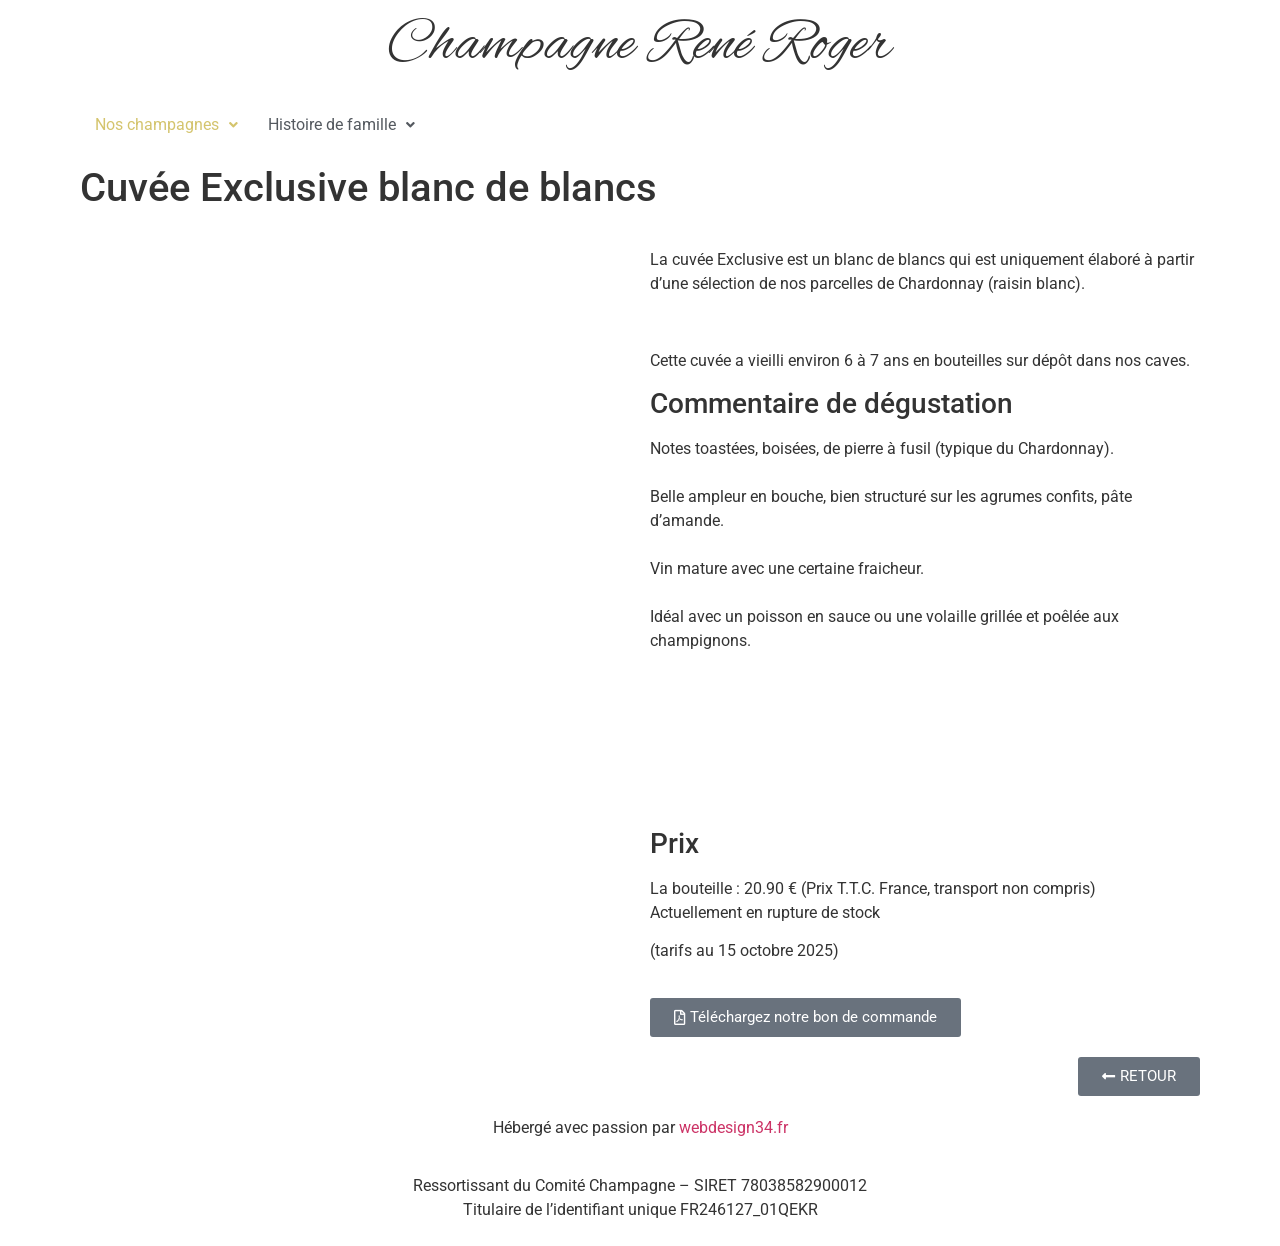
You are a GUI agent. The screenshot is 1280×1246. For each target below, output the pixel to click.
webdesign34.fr (733, 1127)
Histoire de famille (341, 124)
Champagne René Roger (640, 46)
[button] (166, 125)
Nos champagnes (166, 124)
